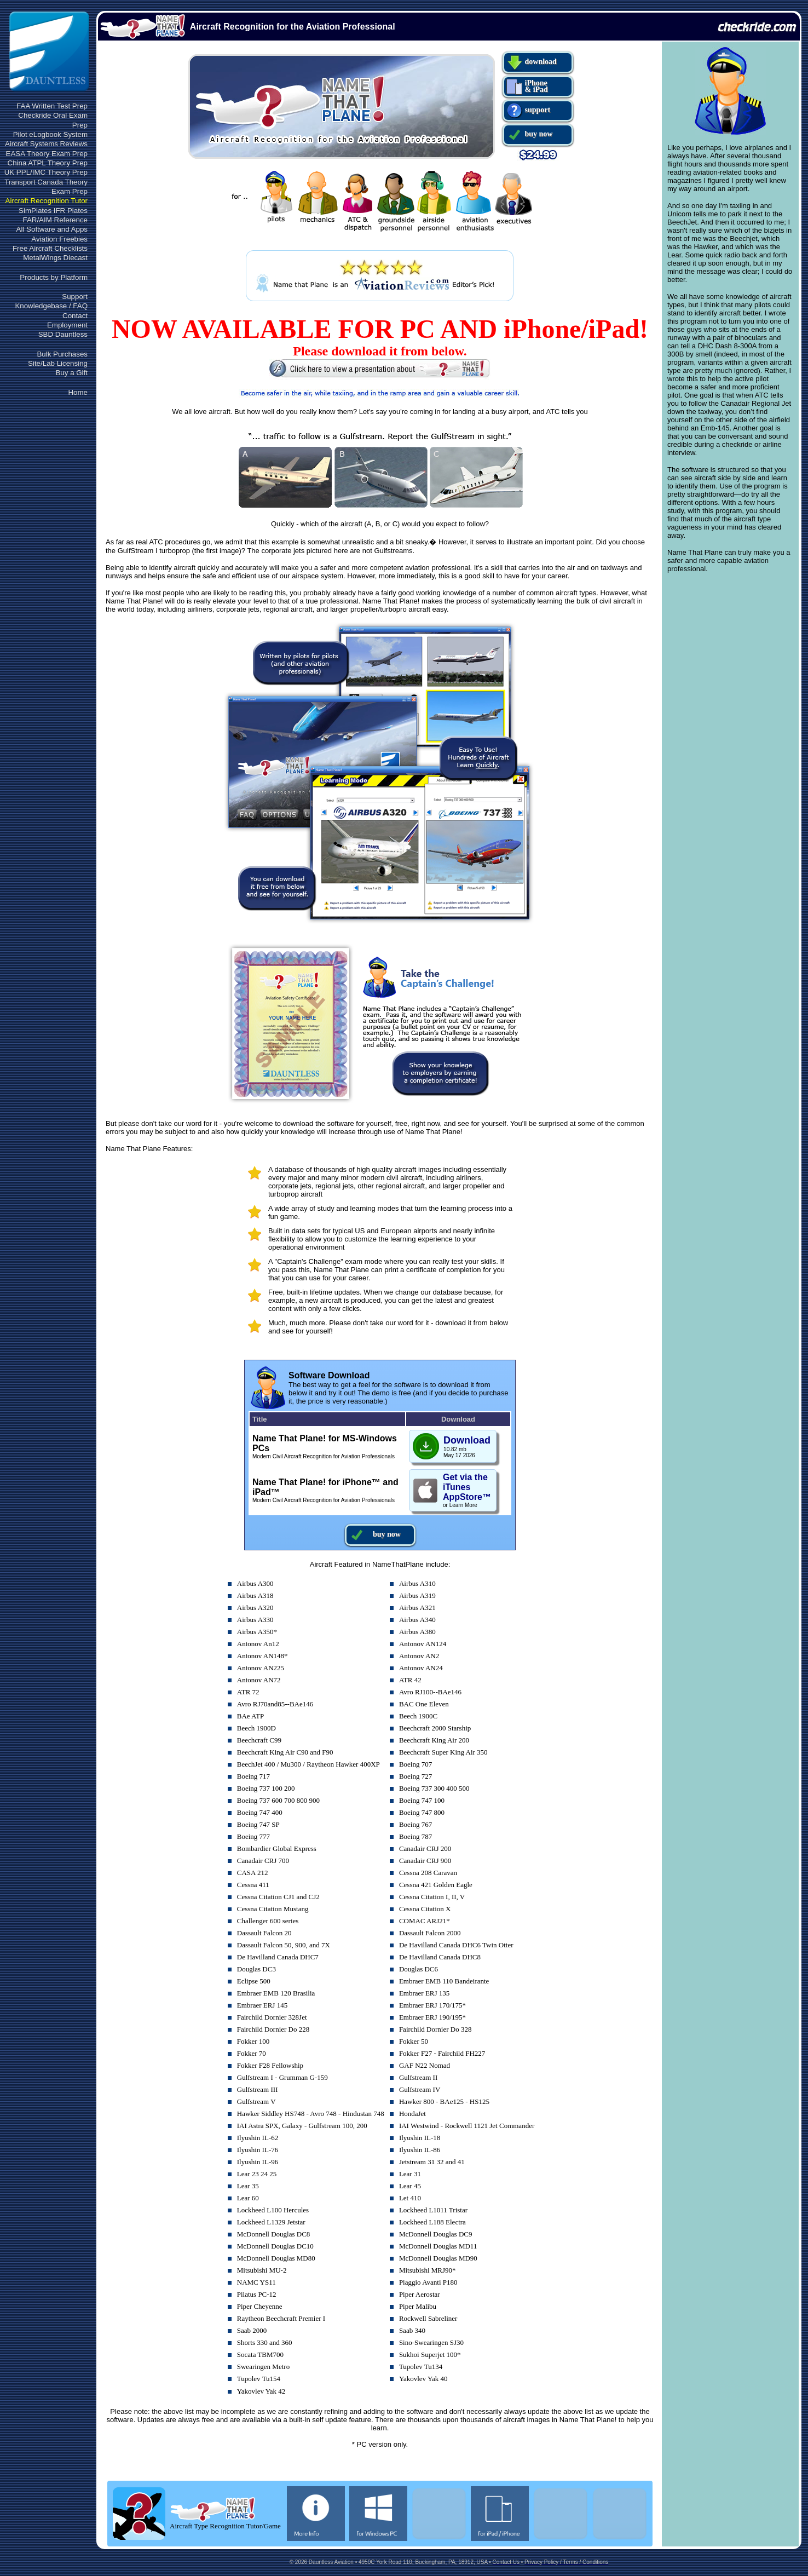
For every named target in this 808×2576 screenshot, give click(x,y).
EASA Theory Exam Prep (47, 154)
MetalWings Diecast (55, 258)
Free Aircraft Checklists (50, 248)
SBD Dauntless (63, 334)
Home (78, 392)
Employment (67, 325)
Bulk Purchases (62, 354)
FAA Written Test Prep (52, 106)
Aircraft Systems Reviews (46, 144)
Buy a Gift (71, 373)
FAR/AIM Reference (55, 220)
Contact (75, 316)
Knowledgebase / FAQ (51, 306)
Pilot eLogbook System (50, 134)
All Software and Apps (52, 229)
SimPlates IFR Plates (53, 210)
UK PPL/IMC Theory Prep (46, 172)
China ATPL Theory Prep (48, 163)
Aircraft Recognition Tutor (46, 201)
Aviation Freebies (59, 239)
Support (75, 296)
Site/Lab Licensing (58, 363)
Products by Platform (54, 277)
